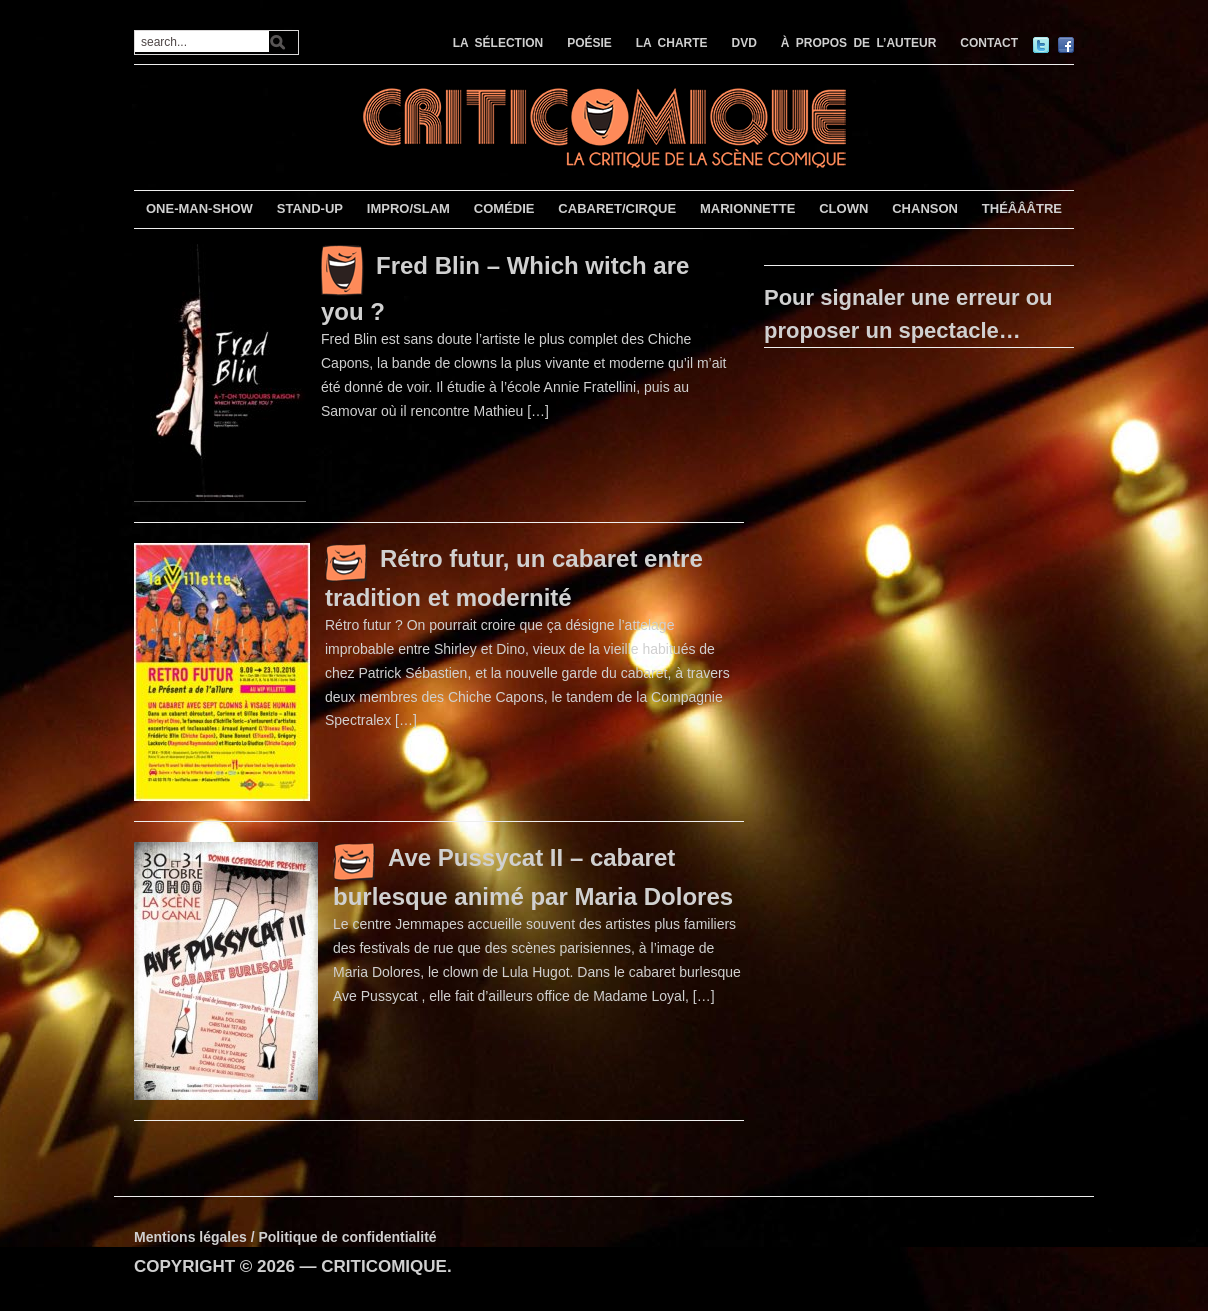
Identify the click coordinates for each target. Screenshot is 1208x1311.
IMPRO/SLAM (408, 208)
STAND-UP (310, 208)
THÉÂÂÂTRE (1022, 208)
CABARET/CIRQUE (617, 208)
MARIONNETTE (747, 208)
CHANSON (925, 208)
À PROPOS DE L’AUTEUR (859, 43)
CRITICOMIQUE (384, 1266)
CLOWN (843, 208)
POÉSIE (589, 43)
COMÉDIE (504, 208)
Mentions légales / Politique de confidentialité (285, 1237)
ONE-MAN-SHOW (199, 208)
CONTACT (989, 43)
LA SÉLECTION (498, 43)
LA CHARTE (672, 43)
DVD (744, 43)
